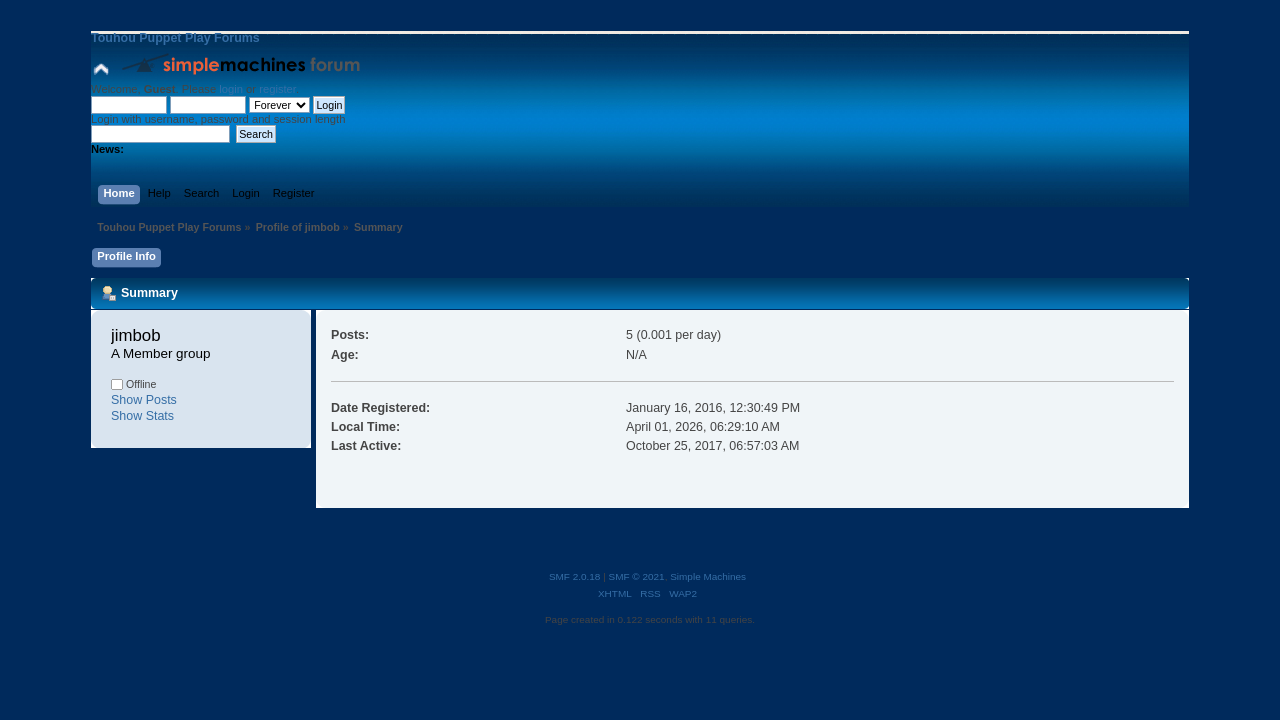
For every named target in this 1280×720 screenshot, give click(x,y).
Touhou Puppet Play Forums (175, 38)
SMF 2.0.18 (575, 576)
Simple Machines (708, 576)
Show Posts (144, 400)
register (277, 89)
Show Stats (142, 416)
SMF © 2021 (637, 576)
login (231, 89)
